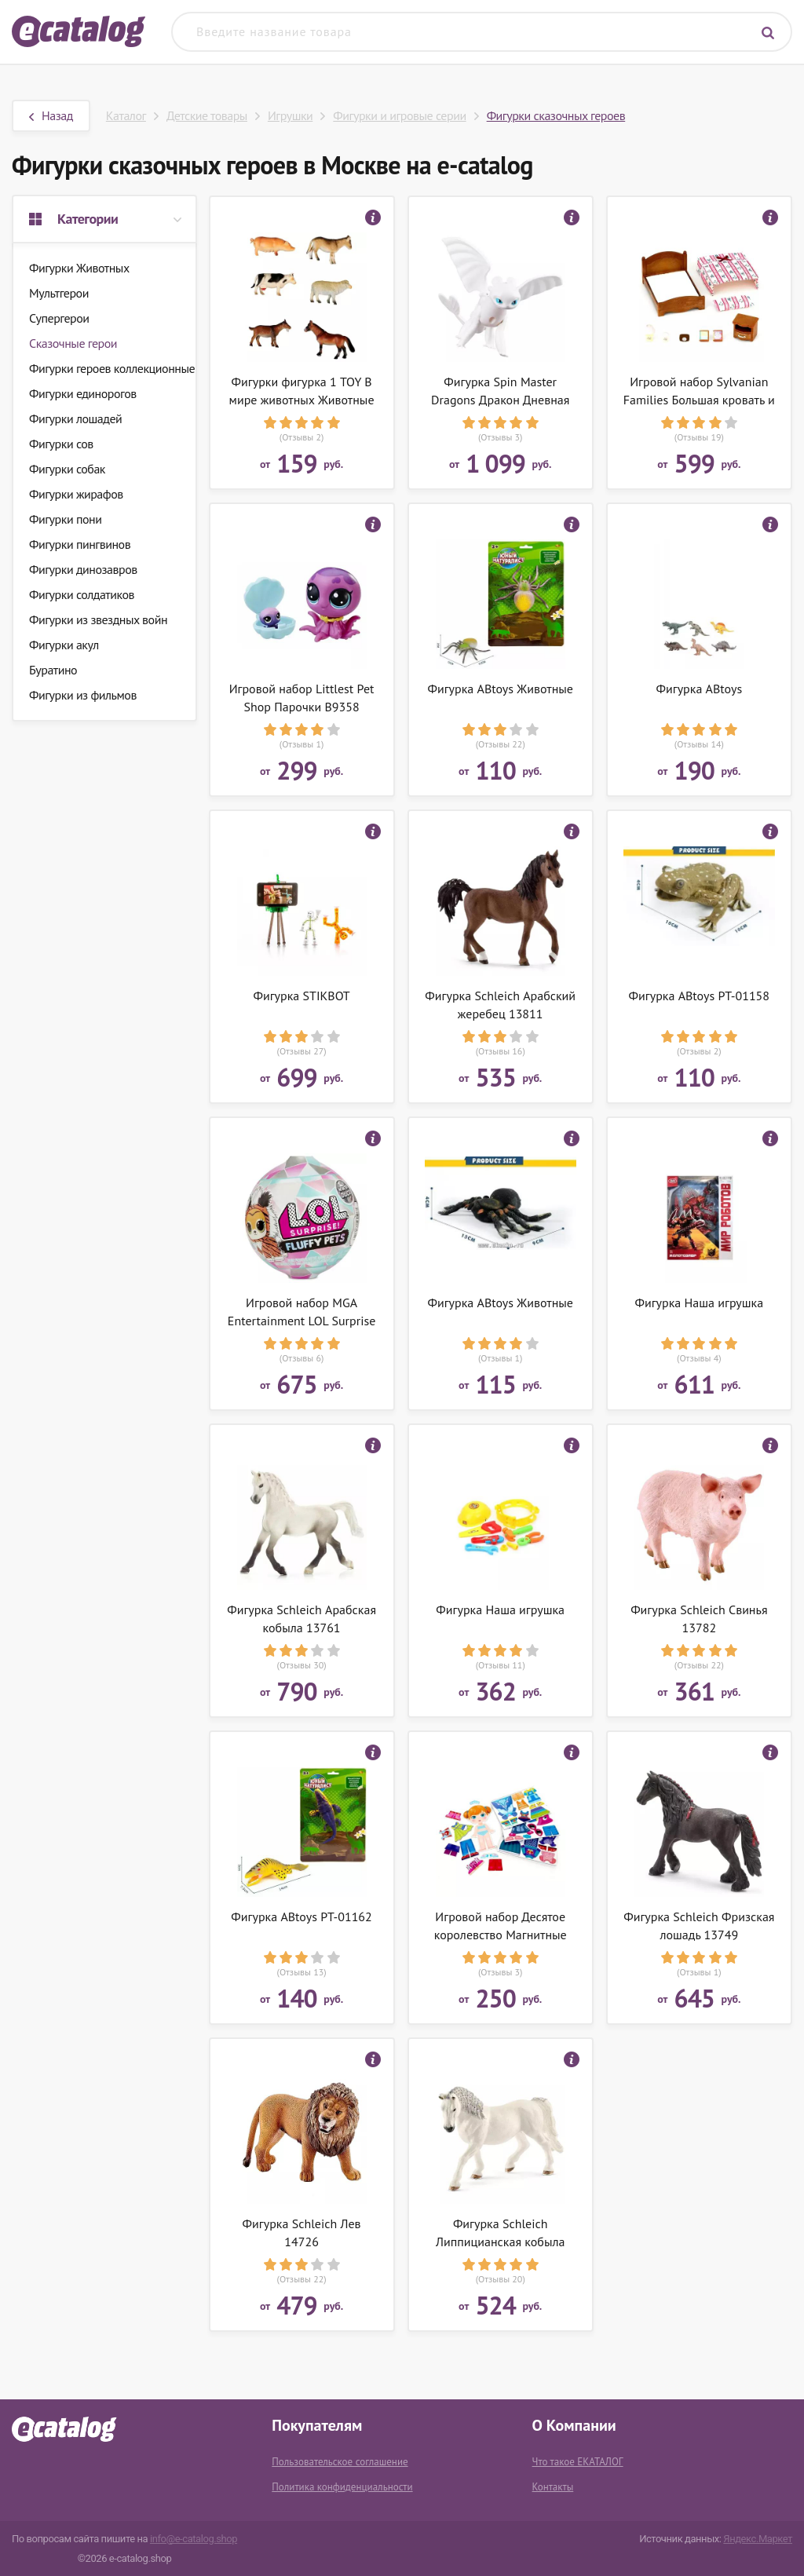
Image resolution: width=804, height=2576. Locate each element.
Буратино (53, 670)
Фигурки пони (65, 519)
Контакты (553, 2487)
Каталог (126, 115)
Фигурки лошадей (75, 418)
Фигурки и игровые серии (399, 115)
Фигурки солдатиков (81, 594)
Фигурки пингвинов (79, 544)
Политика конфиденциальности (342, 2487)
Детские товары (206, 115)
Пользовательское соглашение (339, 2461)
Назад (51, 115)
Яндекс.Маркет (757, 2539)
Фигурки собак (67, 469)
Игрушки (290, 115)
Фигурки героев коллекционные (112, 368)
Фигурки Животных (79, 268)
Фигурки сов (61, 443)
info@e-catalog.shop (193, 2539)
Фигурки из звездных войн (98, 619)
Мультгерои (59, 293)
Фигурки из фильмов (83, 695)
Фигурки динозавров (83, 569)
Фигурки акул (64, 644)
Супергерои (59, 318)
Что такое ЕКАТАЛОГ (577, 2461)
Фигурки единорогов (83, 393)
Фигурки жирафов (76, 494)
